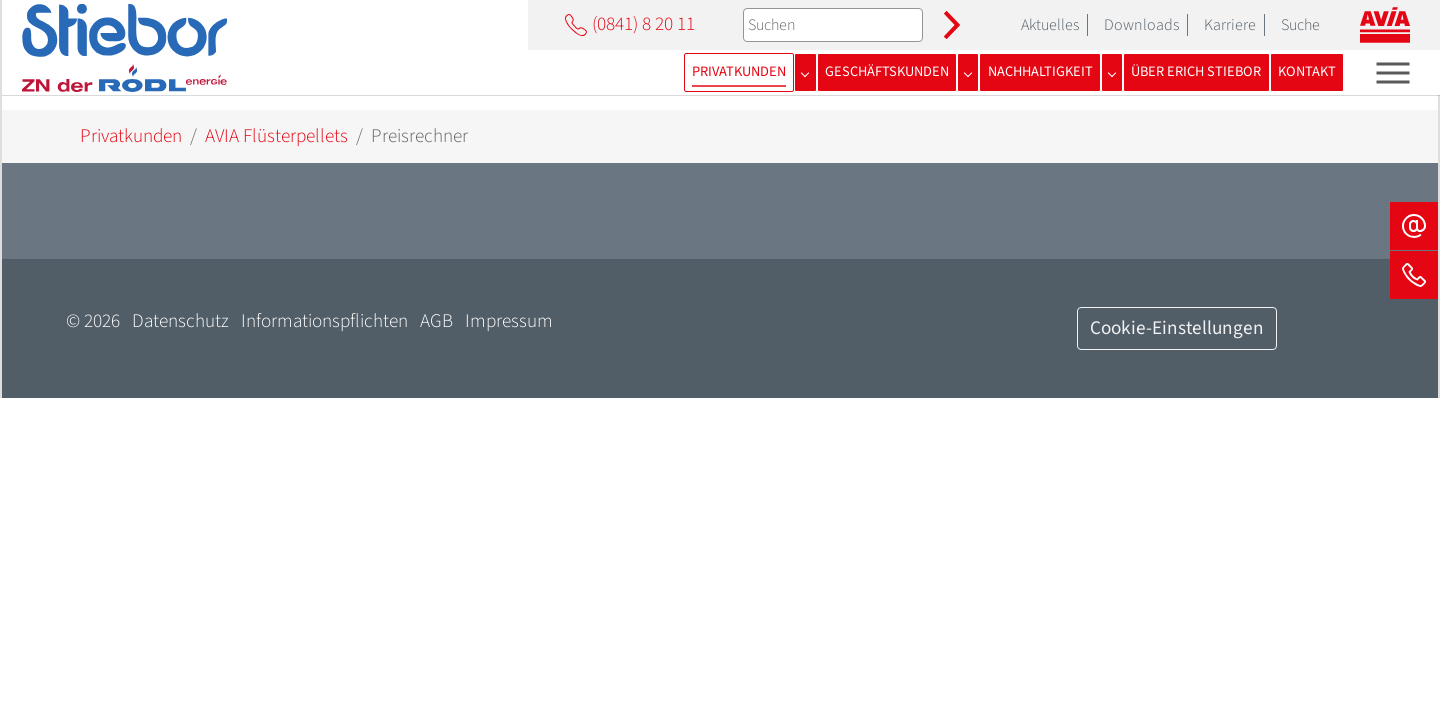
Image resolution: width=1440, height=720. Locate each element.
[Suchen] (833, 25)
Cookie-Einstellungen (1177, 328)
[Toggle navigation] (1393, 72)
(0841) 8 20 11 (627, 24)
